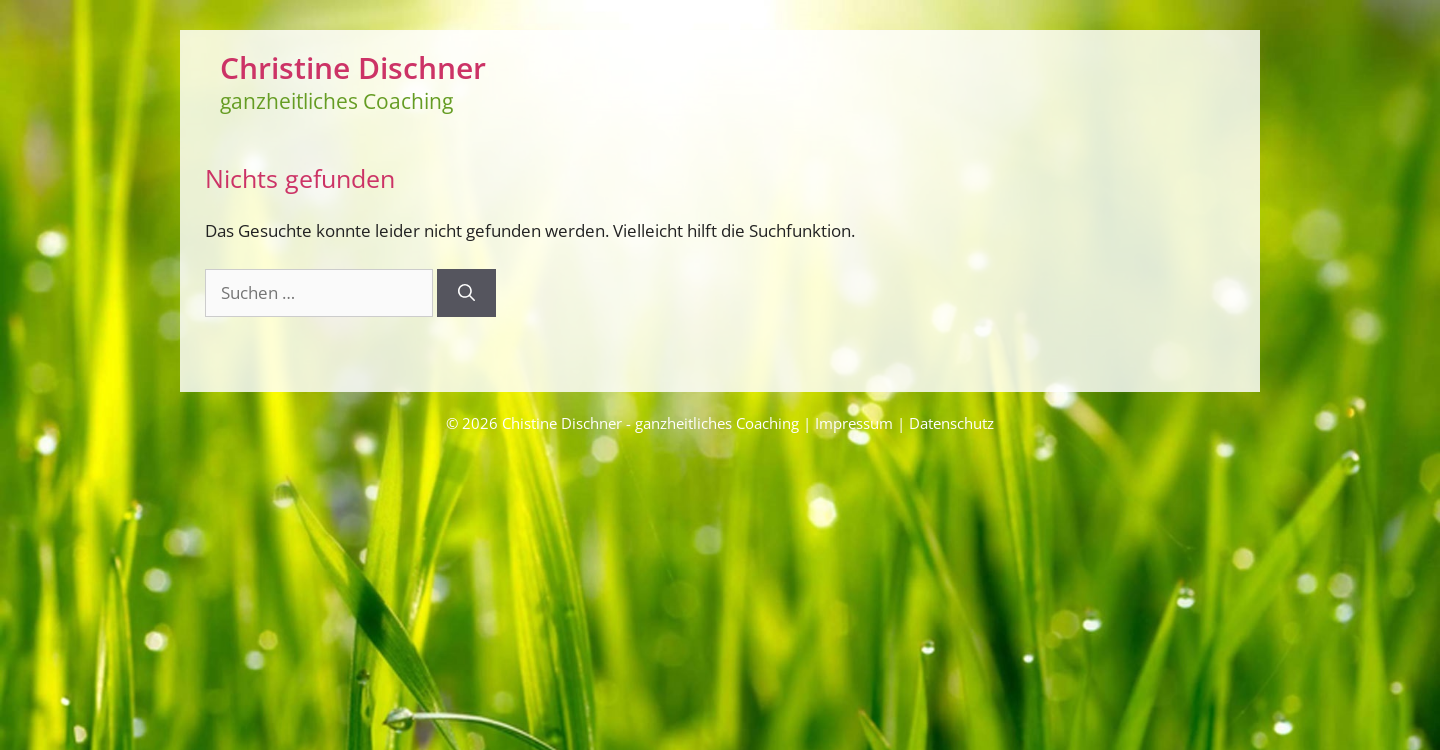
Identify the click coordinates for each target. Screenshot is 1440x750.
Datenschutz (951, 423)
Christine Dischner (353, 67)
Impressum (854, 423)
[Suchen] (466, 293)
